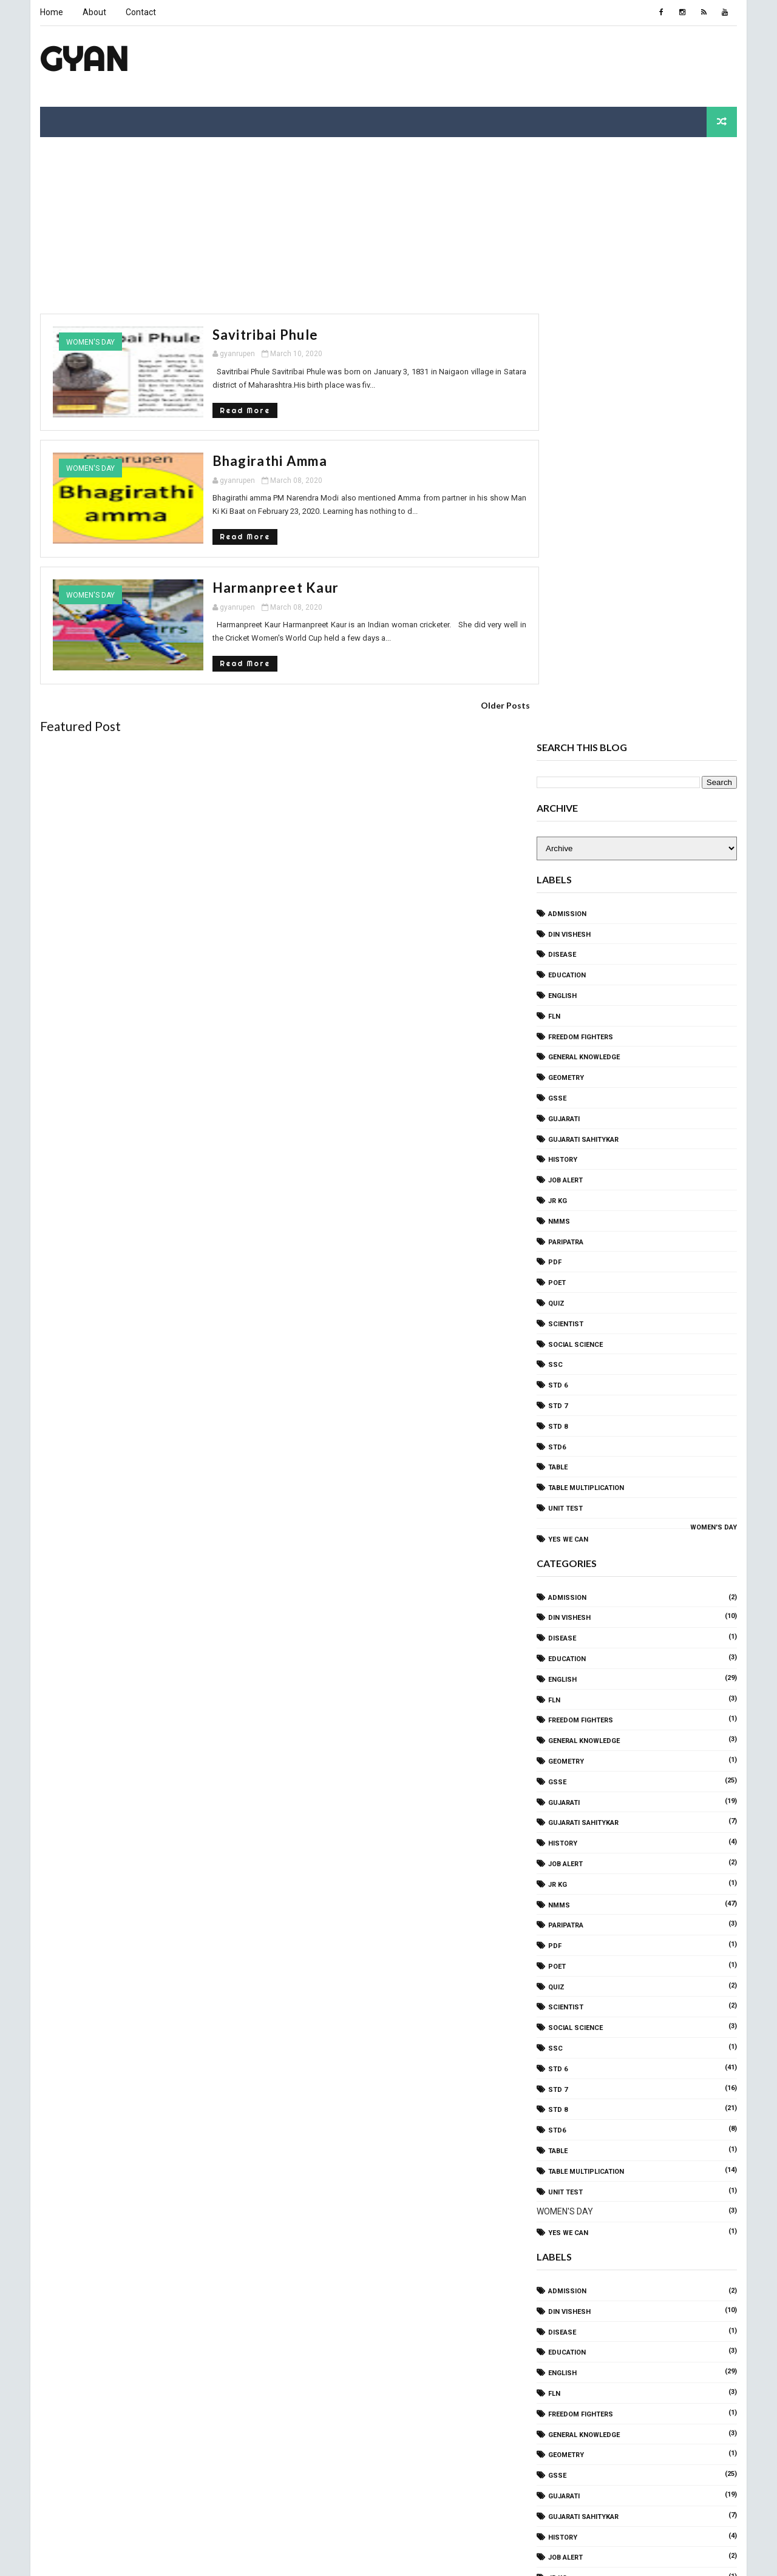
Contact (140, 12)
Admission (568, 486)
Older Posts (480, 705)
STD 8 (558, 999)
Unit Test (566, 1081)
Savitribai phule (224, 333)
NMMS (560, 794)
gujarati (564, 691)
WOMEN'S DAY (90, 341)
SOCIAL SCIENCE (576, 917)
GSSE (558, 671)
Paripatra (566, 814)
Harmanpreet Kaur (234, 587)
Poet (557, 856)
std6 (557, 1019)
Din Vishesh (570, 507)
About (94, 12)
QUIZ (557, 876)
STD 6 (558, 958)
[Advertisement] (115, 221)
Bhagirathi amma (228, 460)
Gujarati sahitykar (584, 712)
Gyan (83, 58)
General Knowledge (584, 630)
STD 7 (558, 979)
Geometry (567, 651)
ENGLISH (563, 569)
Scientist (566, 896)
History (563, 733)
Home (51, 12)
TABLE (558, 1040)
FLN (555, 589)
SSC (556, 938)
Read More (203, 409)
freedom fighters (581, 609)
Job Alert (566, 753)
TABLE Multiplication (587, 1061)
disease (563, 527)
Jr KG (558, 774)
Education (567, 548)
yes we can (569, 1112)
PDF (555, 835)
